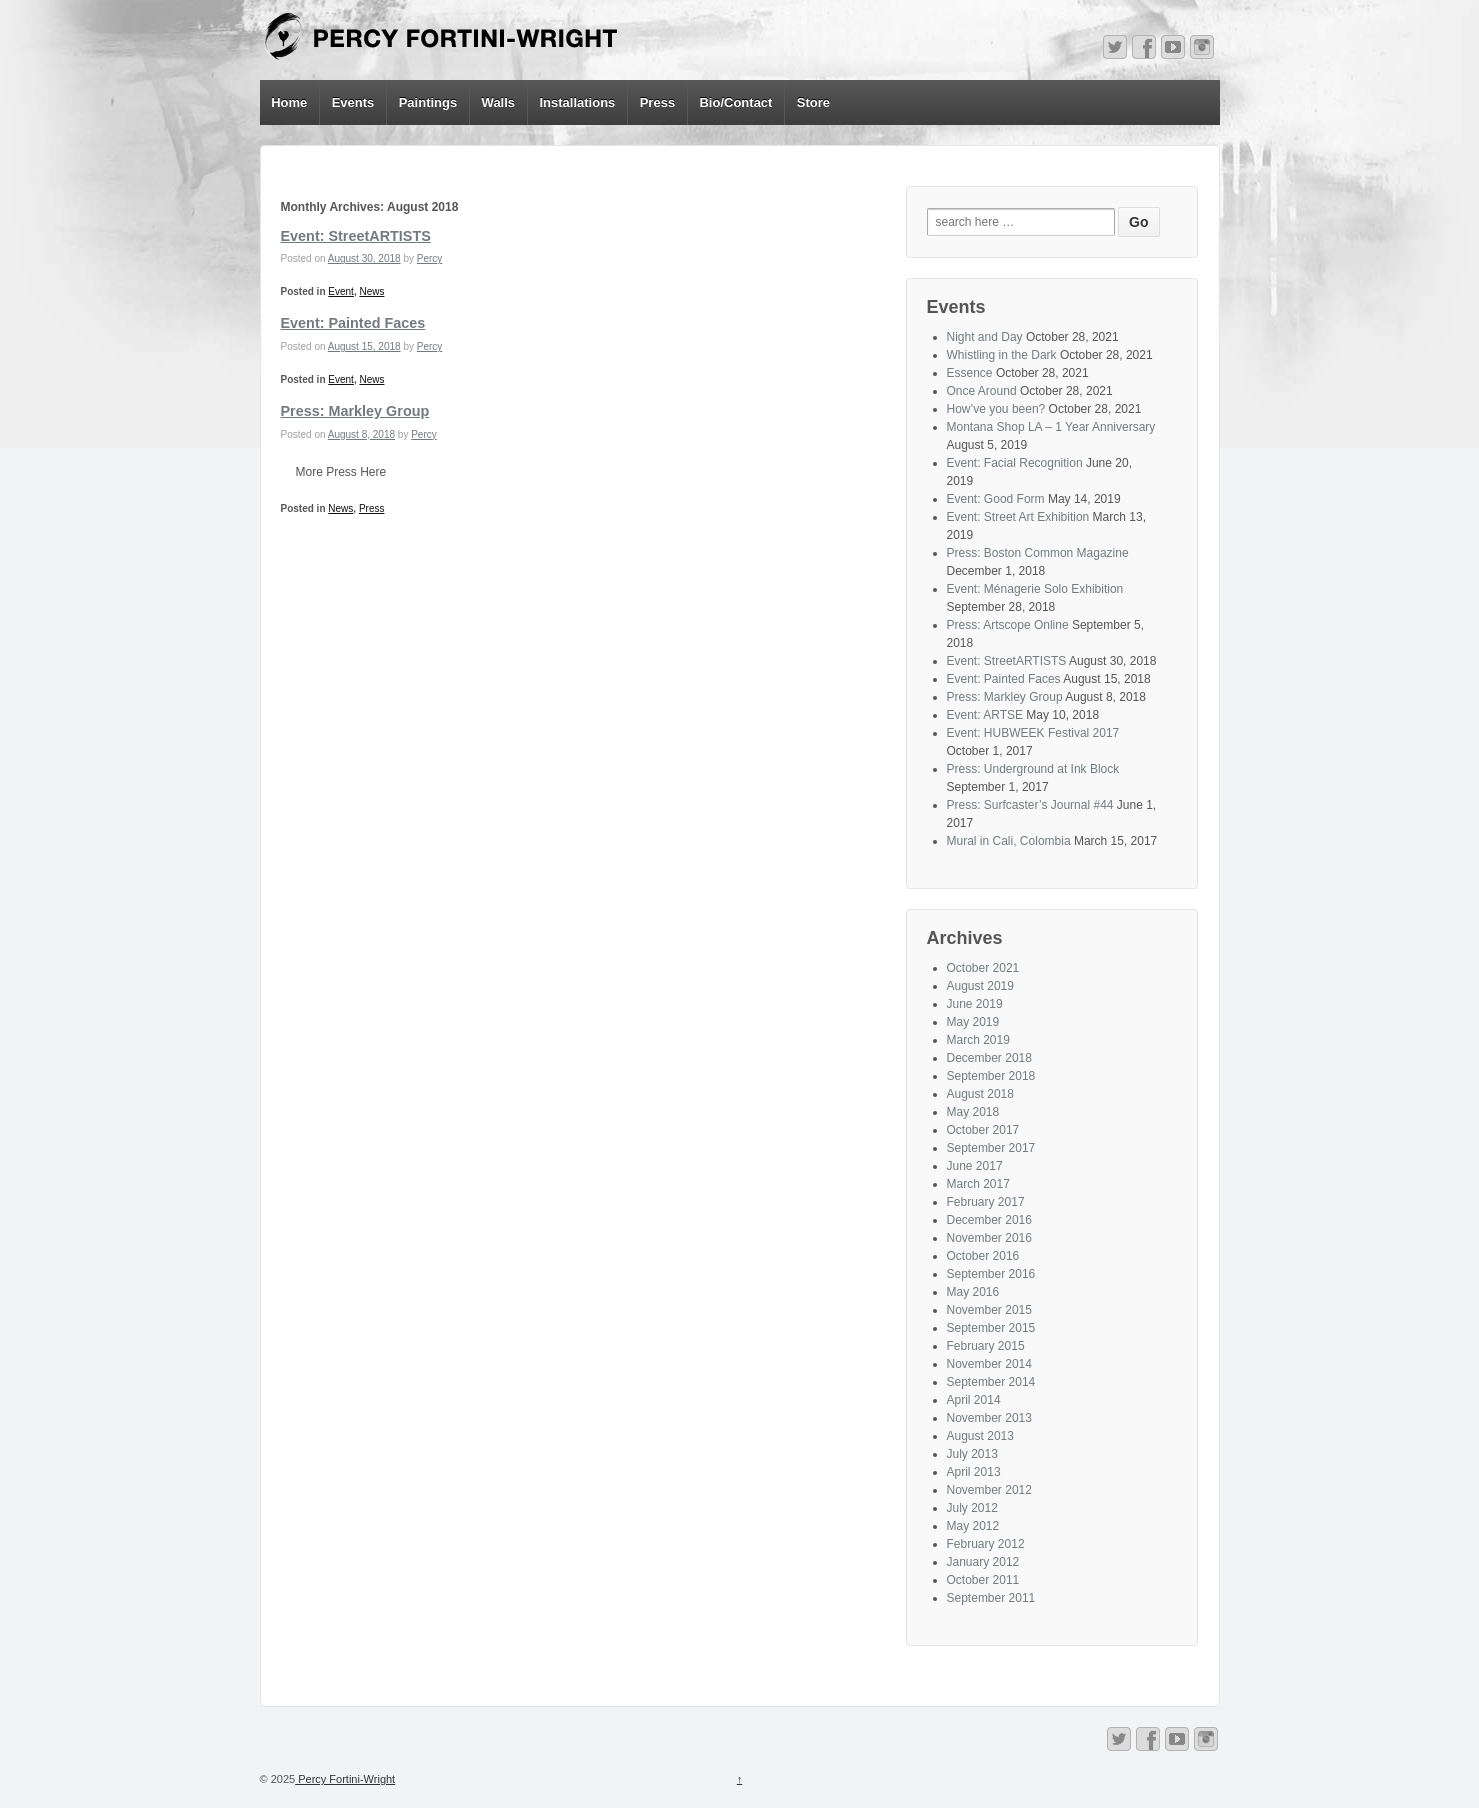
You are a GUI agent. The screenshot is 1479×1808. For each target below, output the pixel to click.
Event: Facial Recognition (1015, 463)
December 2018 (989, 1058)
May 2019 (973, 1022)
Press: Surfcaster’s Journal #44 (1030, 805)
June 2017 (975, 1166)
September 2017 (991, 1148)
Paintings (428, 102)
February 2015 (986, 1346)
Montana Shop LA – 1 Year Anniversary (1051, 427)
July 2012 (972, 1508)
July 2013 (972, 1454)
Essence (970, 373)
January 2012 (983, 1562)
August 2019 (980, 986)
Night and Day (985, 337)
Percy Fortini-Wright (345, 1779)
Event (341, 291)
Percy (430, 258)
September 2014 (991, 1382)
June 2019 (975, 1004)
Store (813, 102)
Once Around (982, 391)
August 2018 (980, 1094)
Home (289, 102)
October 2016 (983, 1256)
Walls (498, 102)
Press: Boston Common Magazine (1038, 553)
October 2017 (983, 1130)
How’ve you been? (996, 409)
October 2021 (983, 968)
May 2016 (973, 1292)
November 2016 (989, 1238)
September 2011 (991, 1598)
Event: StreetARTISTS (356, 236)
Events (353, 102)
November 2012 (989, 1490)
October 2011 (983, 1580)
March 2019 (978, 1040)
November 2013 (989, 1418)
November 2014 (989, 1364)
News (371, 291)
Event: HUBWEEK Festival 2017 (1033, 733)
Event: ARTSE (985, 715)
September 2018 (991, 1076)
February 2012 (986, 1544)
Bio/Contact (735, 102)
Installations (577, 102)
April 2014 (974, 1400)
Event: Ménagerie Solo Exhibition (1035, 589)
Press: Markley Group (355, 411)
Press (657, 102)
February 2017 (986, 1202)
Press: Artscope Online (1008, 625)
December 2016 (989, 1220)
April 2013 (974, 1472)
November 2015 (989, 1310)
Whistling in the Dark (1002, 355)
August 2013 (980, 1436)
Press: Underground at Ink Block (1033, 769)
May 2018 (973, 1112)
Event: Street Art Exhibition (1018, 517)
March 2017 (978, 1184)
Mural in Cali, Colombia (1009, 841)
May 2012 (973, 1526)
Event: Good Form (996, 499)
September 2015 (991, 1328)
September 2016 (991, 1274)
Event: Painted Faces (353, 323)
